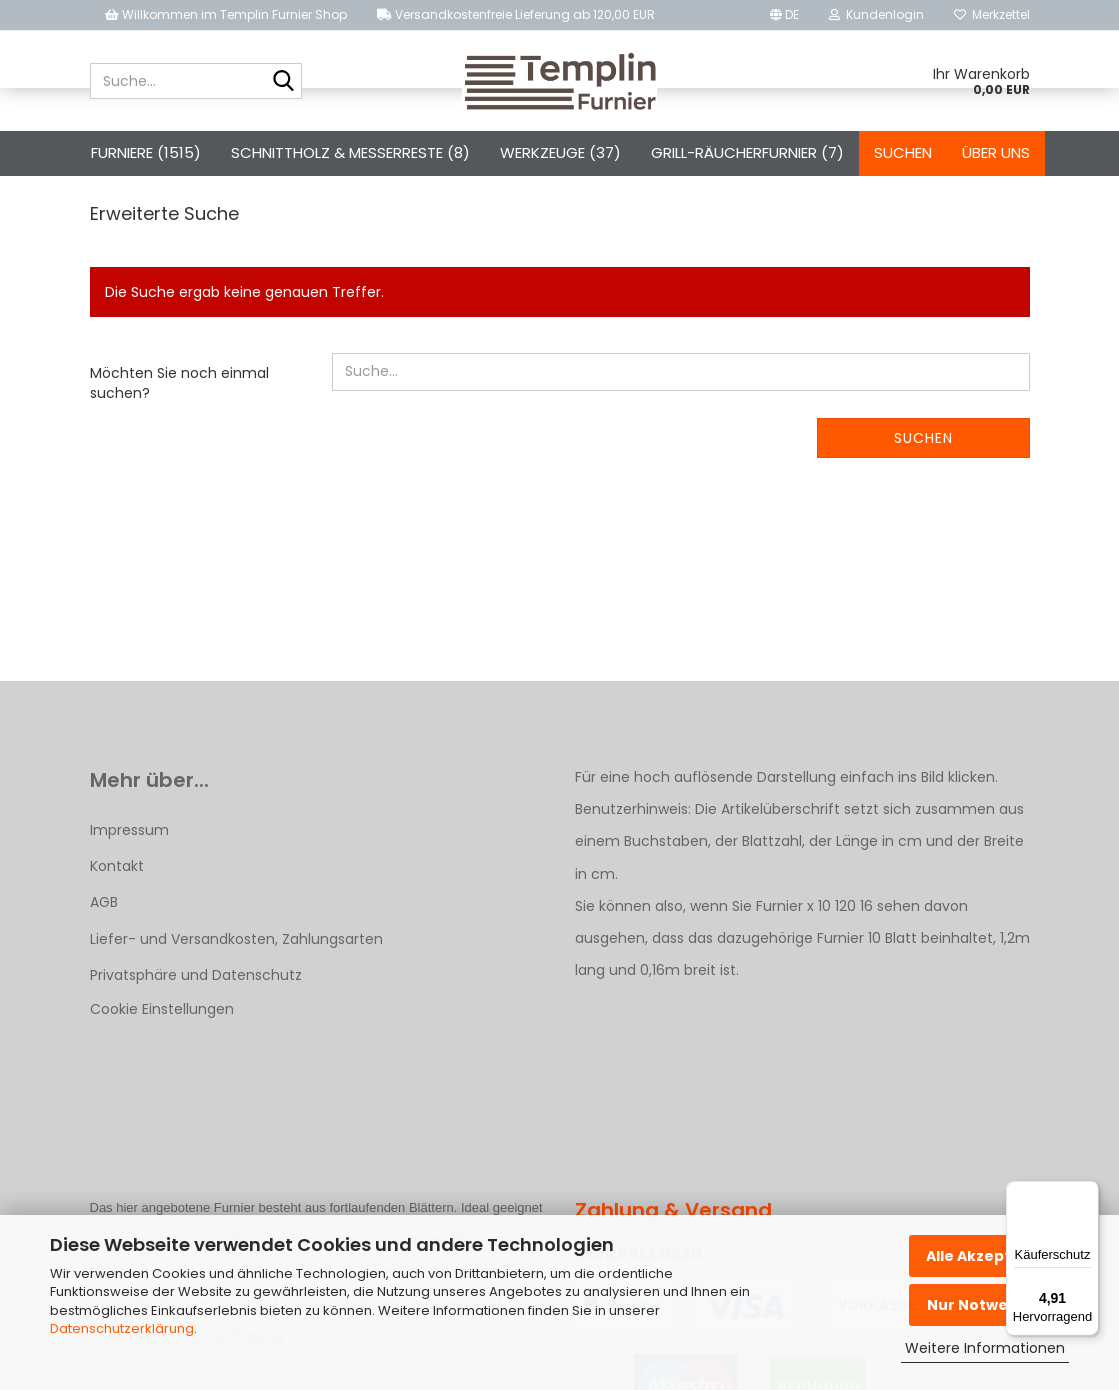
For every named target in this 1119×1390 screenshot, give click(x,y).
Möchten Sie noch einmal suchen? (179, 462)
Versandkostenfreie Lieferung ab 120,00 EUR (516, 14)
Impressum (129, 909)
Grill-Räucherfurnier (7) (747, 152)
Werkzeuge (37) (560, 152)
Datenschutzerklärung (122, 1328)
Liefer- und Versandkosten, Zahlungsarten (236, 1018)
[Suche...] (283, 82)
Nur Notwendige (989, 1305)
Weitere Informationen (985, 1348)
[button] (784, 15)
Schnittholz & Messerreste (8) (350, 152)
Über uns (996, 152)
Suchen (903, 152)
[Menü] (1087, 1193)
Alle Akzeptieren (989, 1256)
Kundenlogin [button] (876, 14)
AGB (104, 981)
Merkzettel (992, 14)
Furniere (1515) (146, 152)
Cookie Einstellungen (162, 1088)
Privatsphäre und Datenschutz (196, 1054)
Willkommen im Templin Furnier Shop (226, 14)
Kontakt (117, 945)
